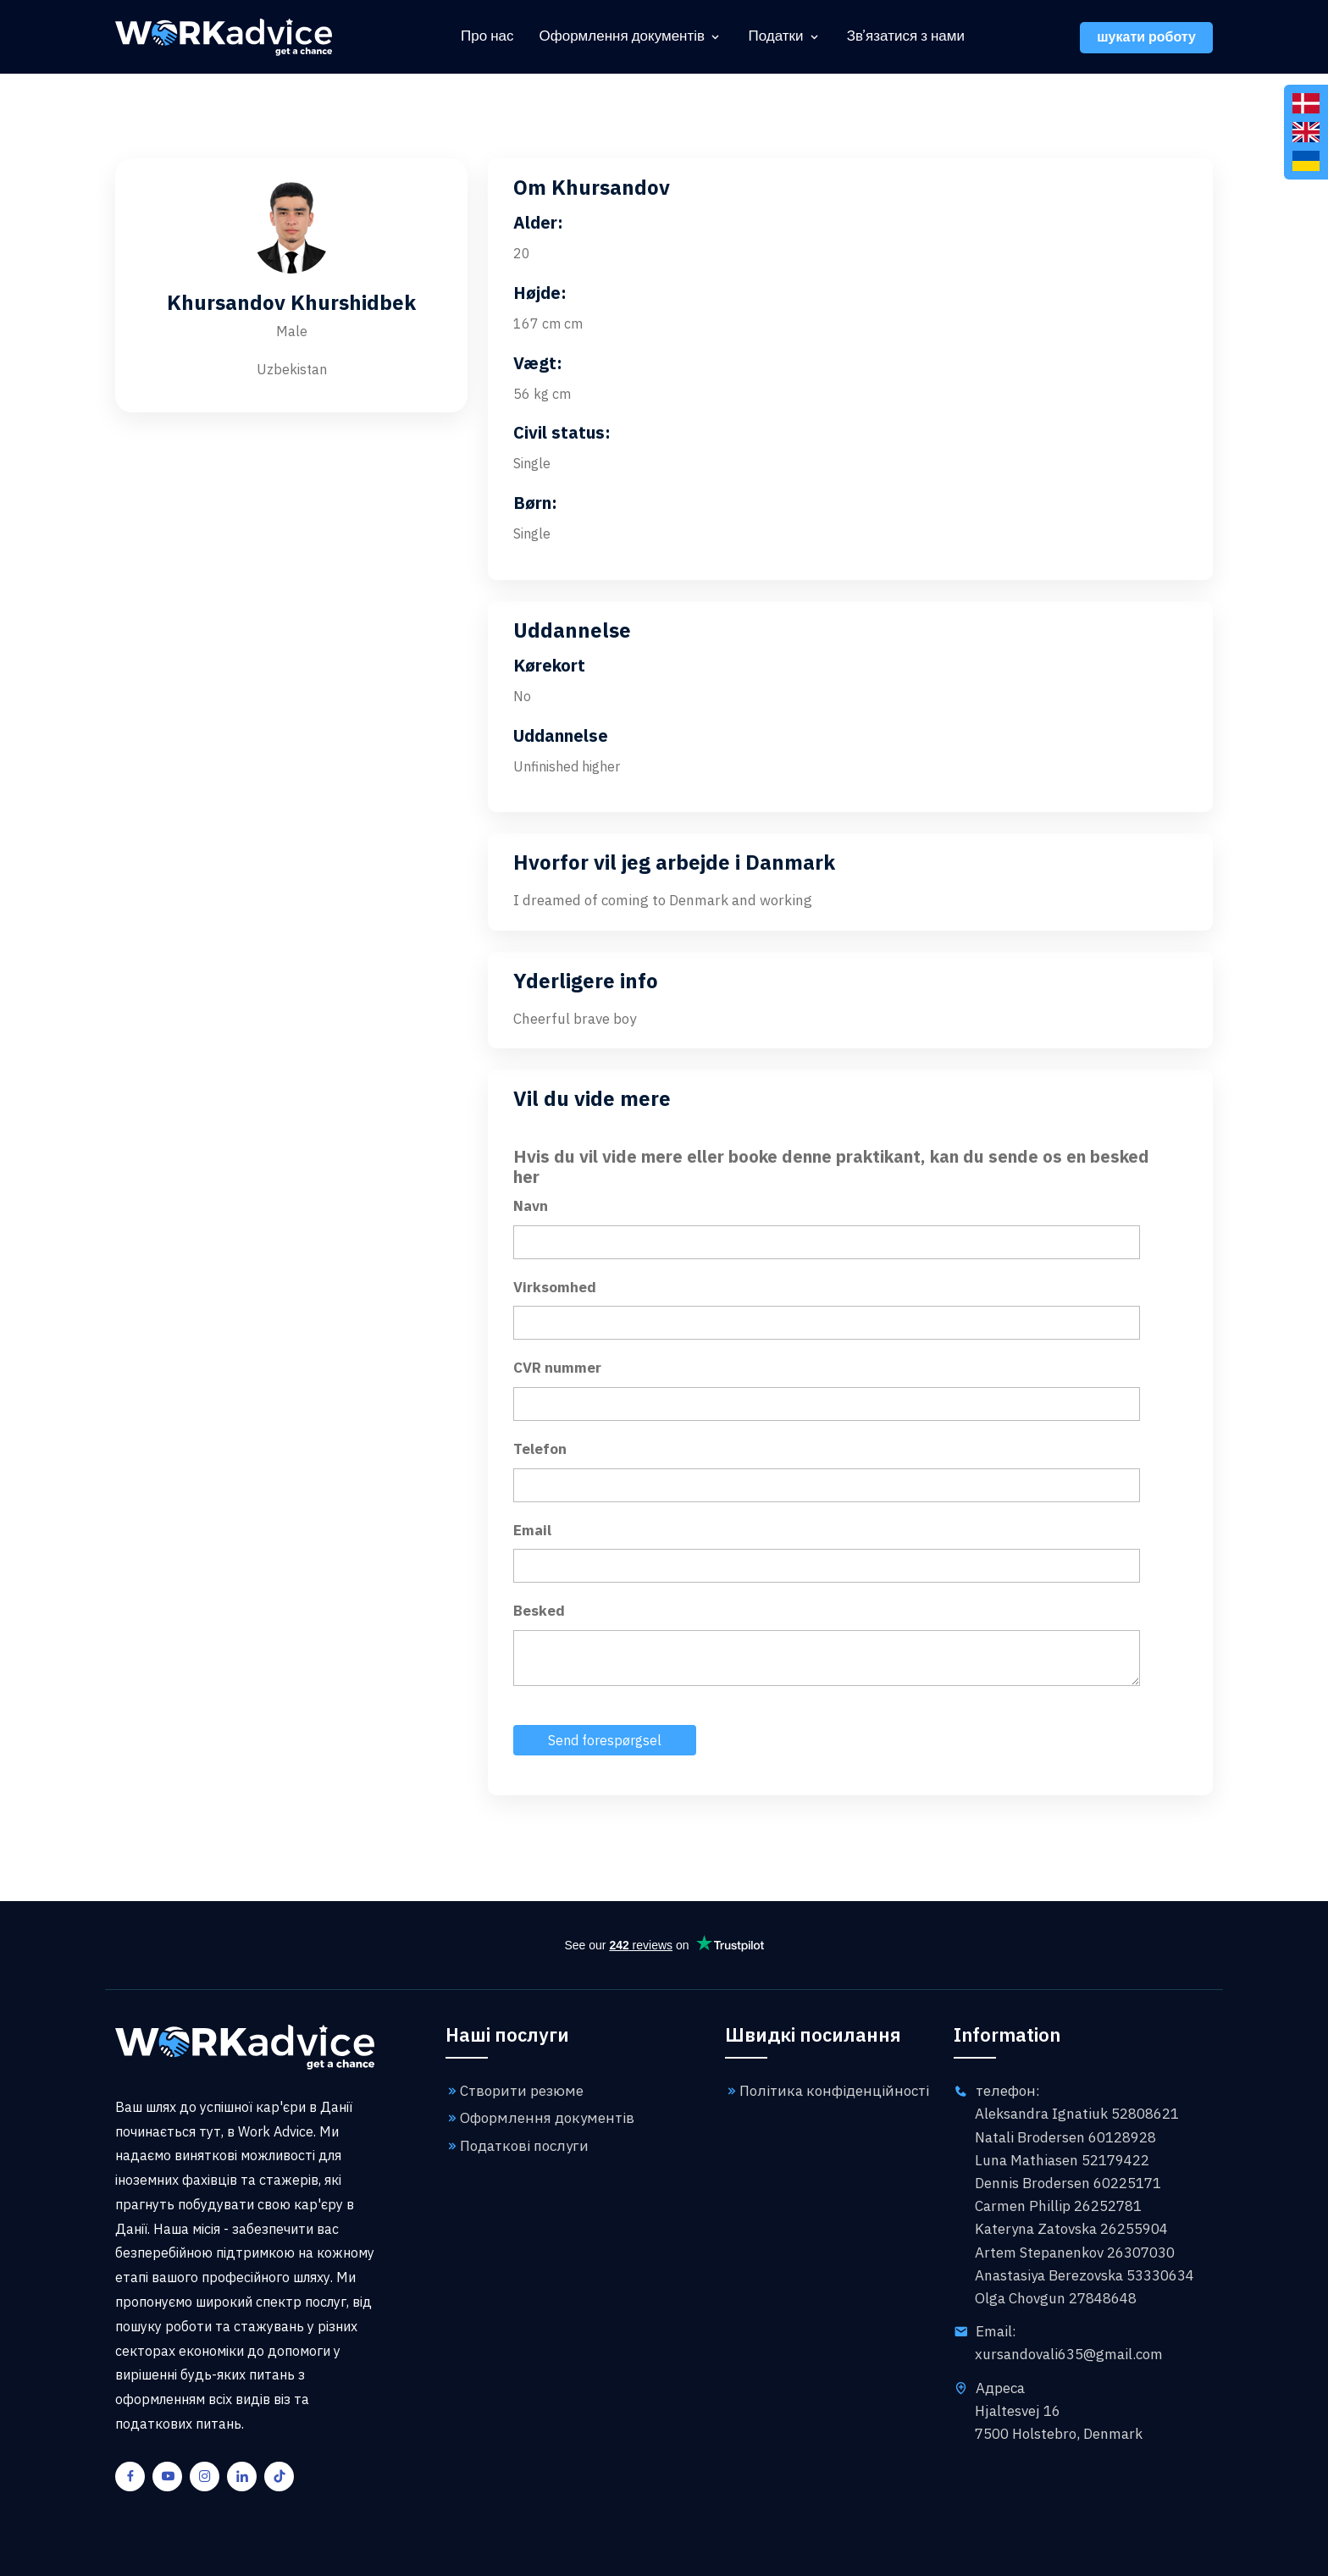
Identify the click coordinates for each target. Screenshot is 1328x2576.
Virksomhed (554, 1287)
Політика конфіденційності (827, 2090)
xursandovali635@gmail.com (1069, 2354)
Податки (775, 36)
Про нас (487, 36)
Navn (530, 1206)
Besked (539, 1610)
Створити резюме (514, 2090)
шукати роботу (1146, 37)
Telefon (540, 1449)
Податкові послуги (517, 2146)
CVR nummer (557, 1367)
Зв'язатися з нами (906, 36)
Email (532, 1530)
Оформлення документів (623, 36)
